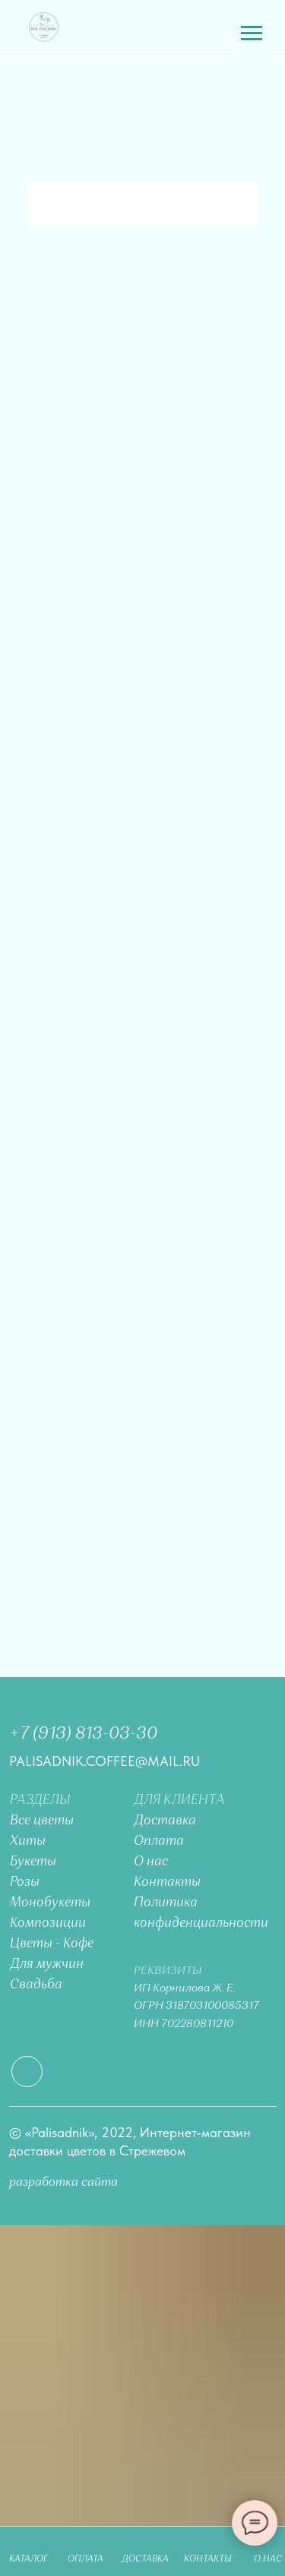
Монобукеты (50, 1903)
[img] (44, 27)
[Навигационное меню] (251, 33)
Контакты (167, 1882)
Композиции (48, 1923)
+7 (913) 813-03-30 (83, 1734)
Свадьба (36, 1985)
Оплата (159, 1841)
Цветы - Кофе (51, 1944)
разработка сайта (63, 2182)
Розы (25, 1882)
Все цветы (42, 1821)
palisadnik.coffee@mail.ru (104, 1761)
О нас (151, 1862)
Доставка (165, 1821)
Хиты (28, 1841)
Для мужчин (47, 1964)
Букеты (33, 1862)
